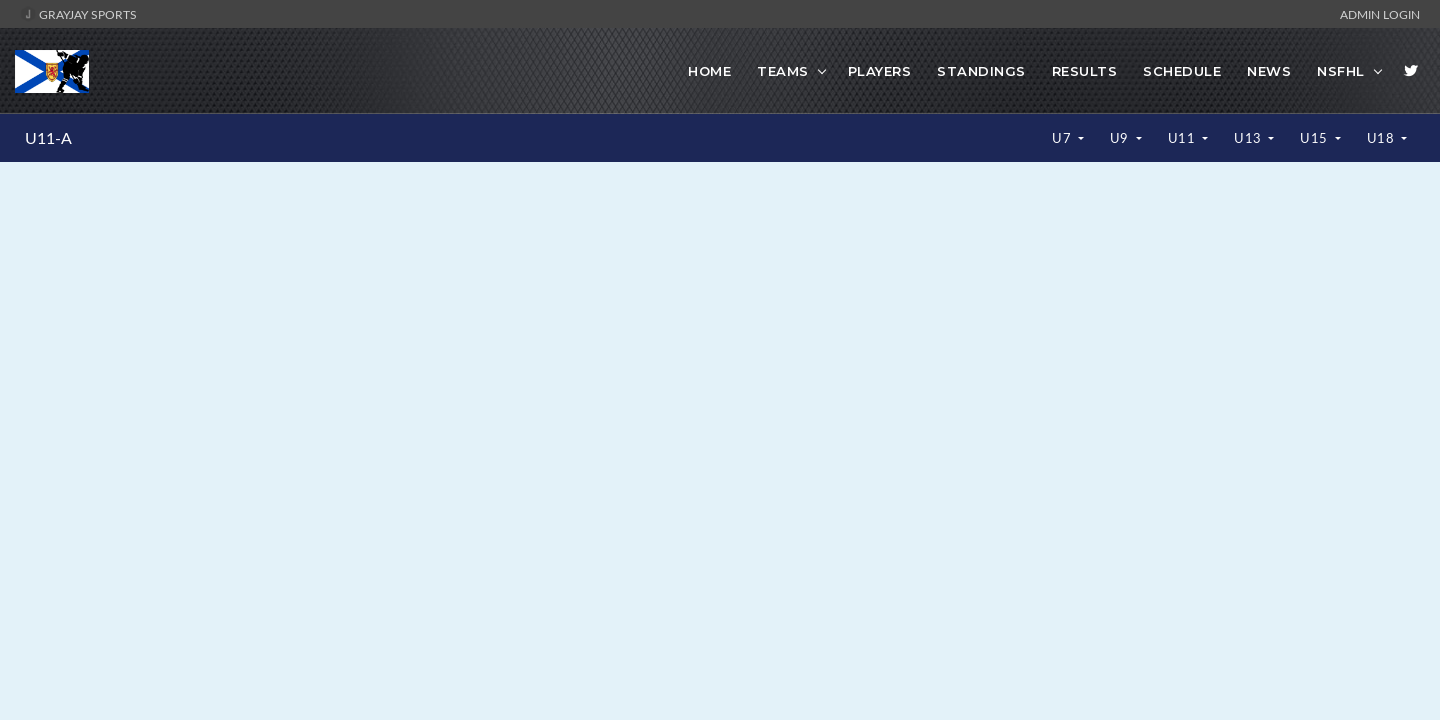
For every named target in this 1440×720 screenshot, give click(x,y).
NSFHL (1341, 71)
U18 (1382, 138)
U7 (1063, 138)
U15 (1315, 138)
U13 (1249, 138)
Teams (783, 71)
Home (709, 71)
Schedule (1182, 71)
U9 (1121, 138)
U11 (1183, 138)
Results (1085, 71)
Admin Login (1380, 14)
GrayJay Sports (78, 14)
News (1269, 71)
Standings (981, 71)
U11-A (48, 138)
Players (880, 71)
